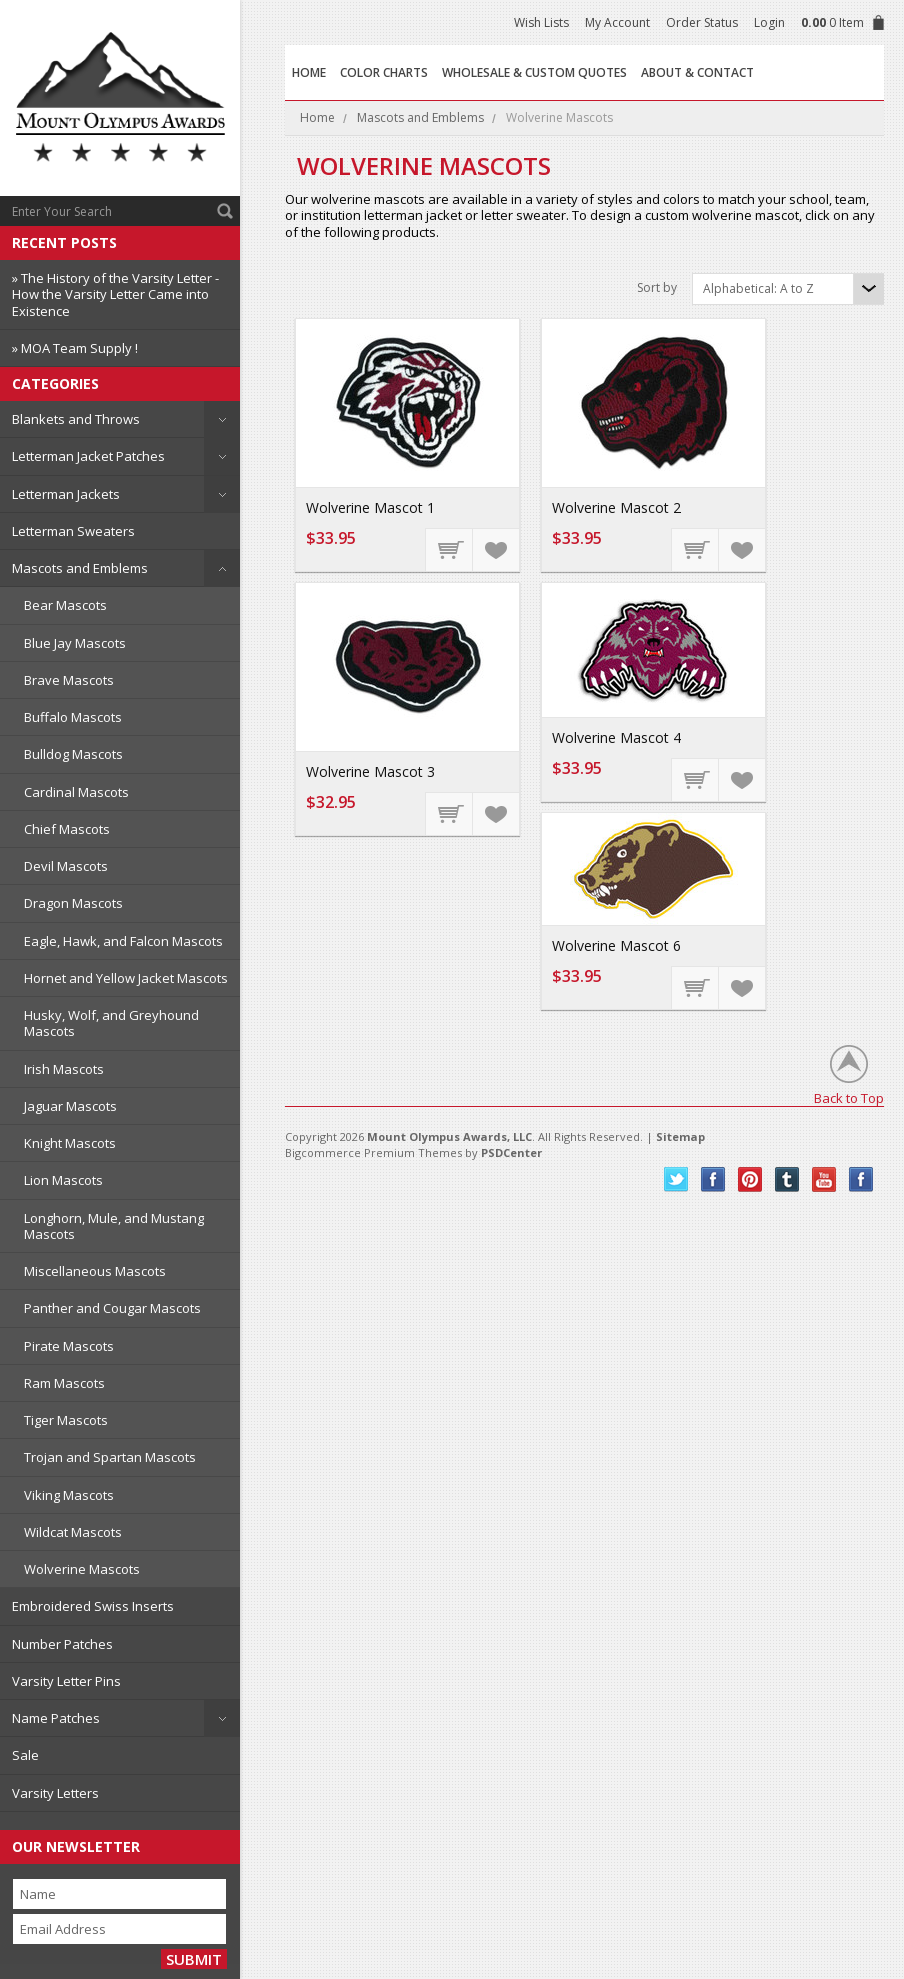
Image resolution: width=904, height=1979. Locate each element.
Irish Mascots (64, 1069)
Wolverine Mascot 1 (370, 507)
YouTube (824, 1179)
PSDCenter (511, 1152)
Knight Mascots (70, 1143)
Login (769, 22)
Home (317, 117)
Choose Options (450, 549)
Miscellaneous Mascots (95, 1271)
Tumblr (787, 1179)
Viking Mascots (69, 1495)
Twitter (676, 1179)
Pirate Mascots (69, 1346)
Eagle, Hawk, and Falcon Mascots (123, 941)
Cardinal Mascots (76, 792)
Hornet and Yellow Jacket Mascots (126, 978)
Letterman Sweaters (73, 531)
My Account (617, 22)
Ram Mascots (64, 1383)
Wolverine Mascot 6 (616, 945)
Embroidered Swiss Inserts (93, 1606)
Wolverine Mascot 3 (370, 771)
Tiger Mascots (66, 1420)
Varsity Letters (55, 1793)
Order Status (702, 22)
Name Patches (56, 1718)
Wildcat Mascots (73, 1532)
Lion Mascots (63, 1180)
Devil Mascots (66, 866)
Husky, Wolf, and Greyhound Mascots (111, 1023)
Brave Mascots (69, 680)
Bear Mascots (65, 605)
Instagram (861, 1179)
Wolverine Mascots (82, 1569)
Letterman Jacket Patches (88, 456)
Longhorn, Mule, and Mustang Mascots (114, 1226)
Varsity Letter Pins (66, 1681)
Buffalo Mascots (73, 717)
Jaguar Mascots (70, 1106)
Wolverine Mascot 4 (616, 737)
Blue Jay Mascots (75, 643)
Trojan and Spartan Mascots (110, 1457)
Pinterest (750, 1179)
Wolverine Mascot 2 (616, 507)
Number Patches (62, 1644)
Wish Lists (541, 22)
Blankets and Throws (76, 419)
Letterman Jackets (66, 494)
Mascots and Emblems (80, 568)
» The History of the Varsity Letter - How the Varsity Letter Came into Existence (115, 294)
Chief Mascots (67, 829)
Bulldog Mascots (73, 754)
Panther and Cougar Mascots (112, 1308)
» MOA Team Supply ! (75, 348)
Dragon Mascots (73, 903)
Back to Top (849, 1097)
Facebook (713, 1179)
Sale (25, 1755)
